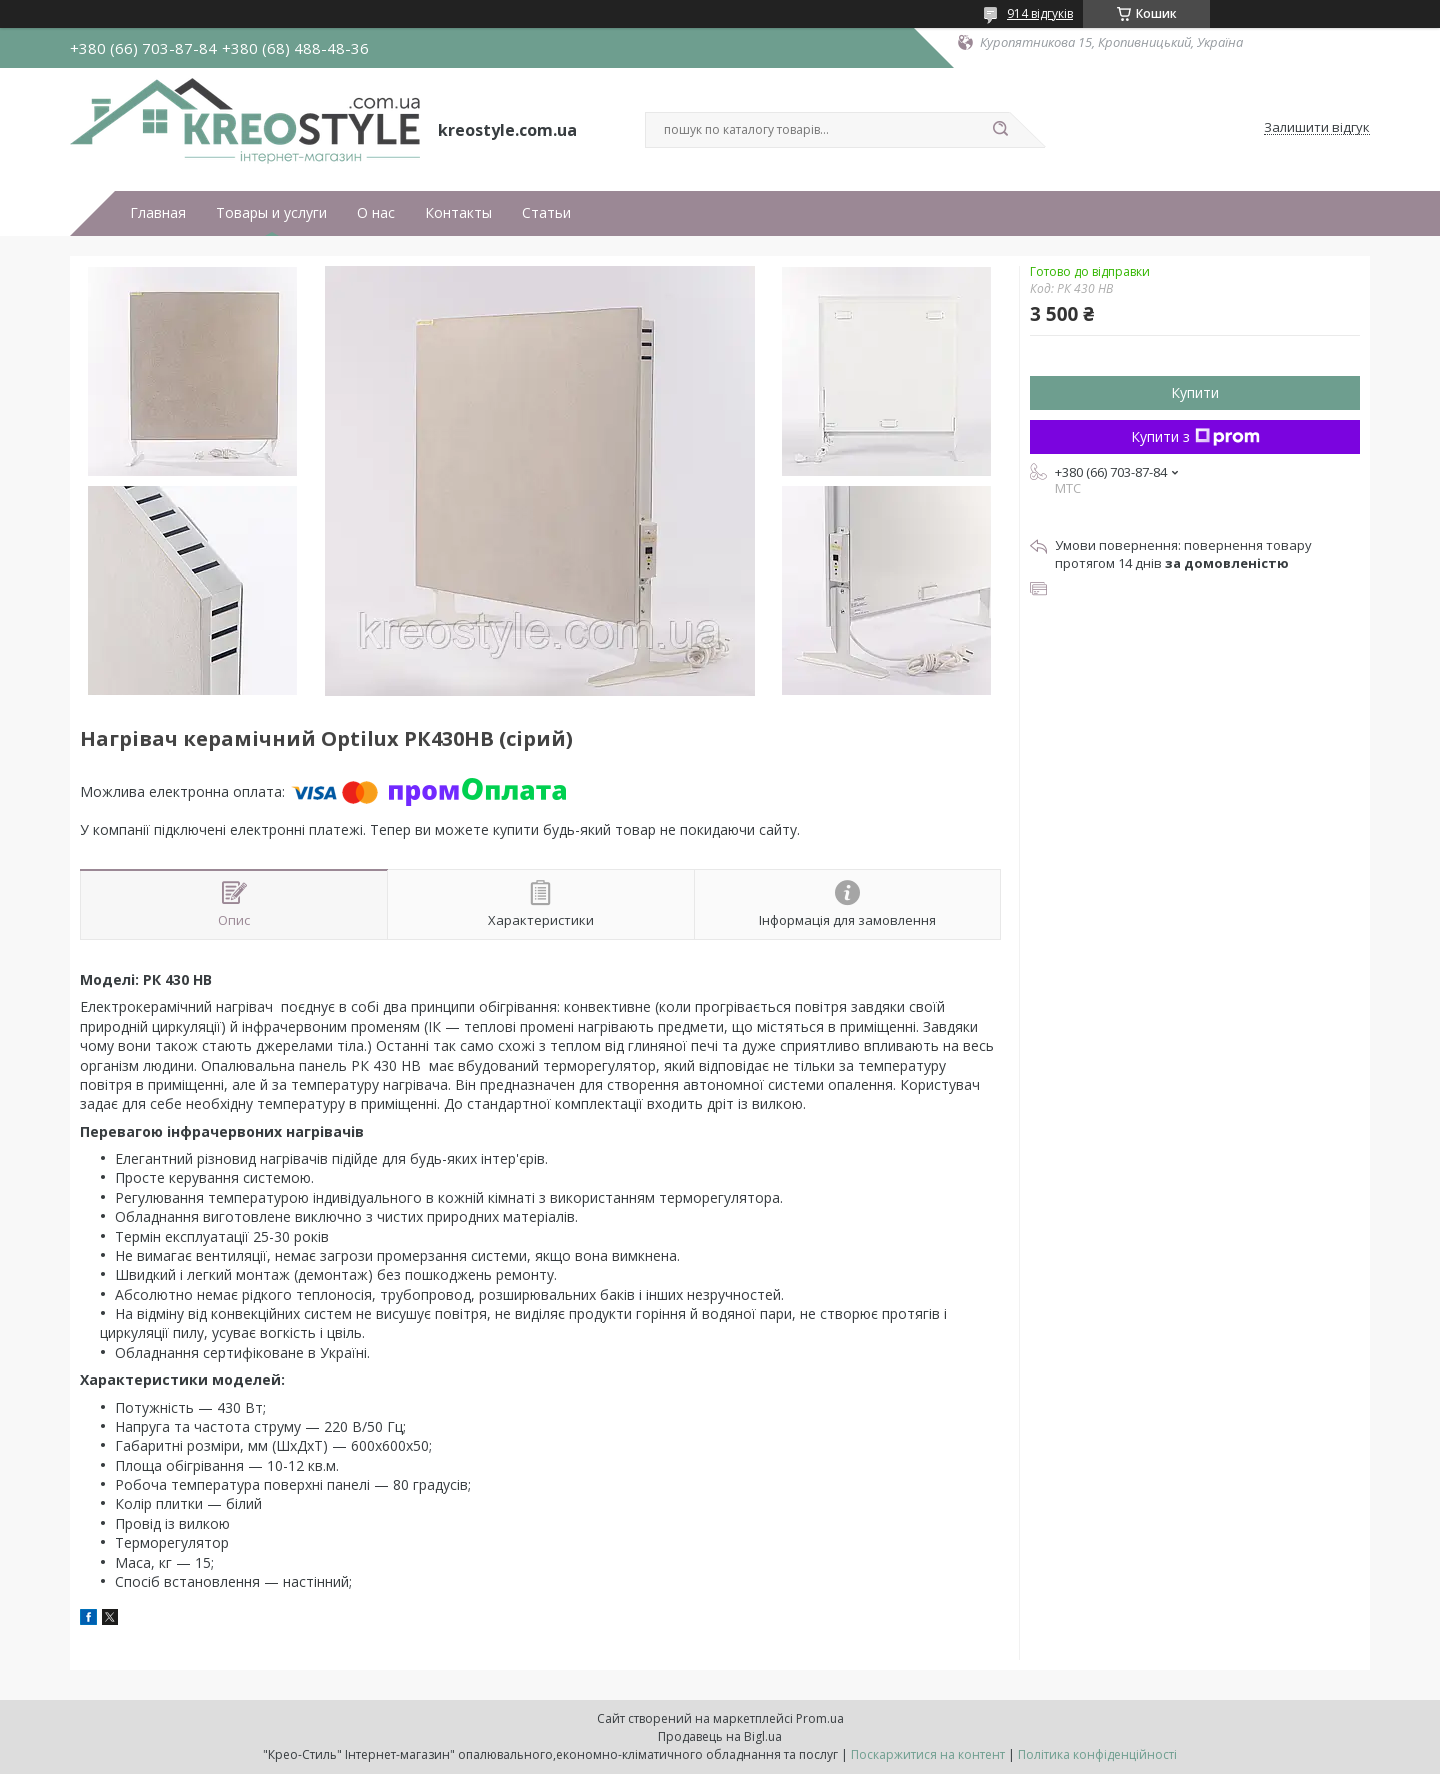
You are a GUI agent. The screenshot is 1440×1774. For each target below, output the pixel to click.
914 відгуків (1040, 13)
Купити (1195, 392)
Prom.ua (820, 1718)
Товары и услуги (271, 213)
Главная (158, 213)
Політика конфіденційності (1097, 1754)
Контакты (458, 213)
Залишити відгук (1317, 128)
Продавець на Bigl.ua (720, 1736)
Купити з (1195, 436)
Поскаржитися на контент (928, 1754)
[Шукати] (1000, 130)
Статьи (546, 213)
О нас (376, 213)
